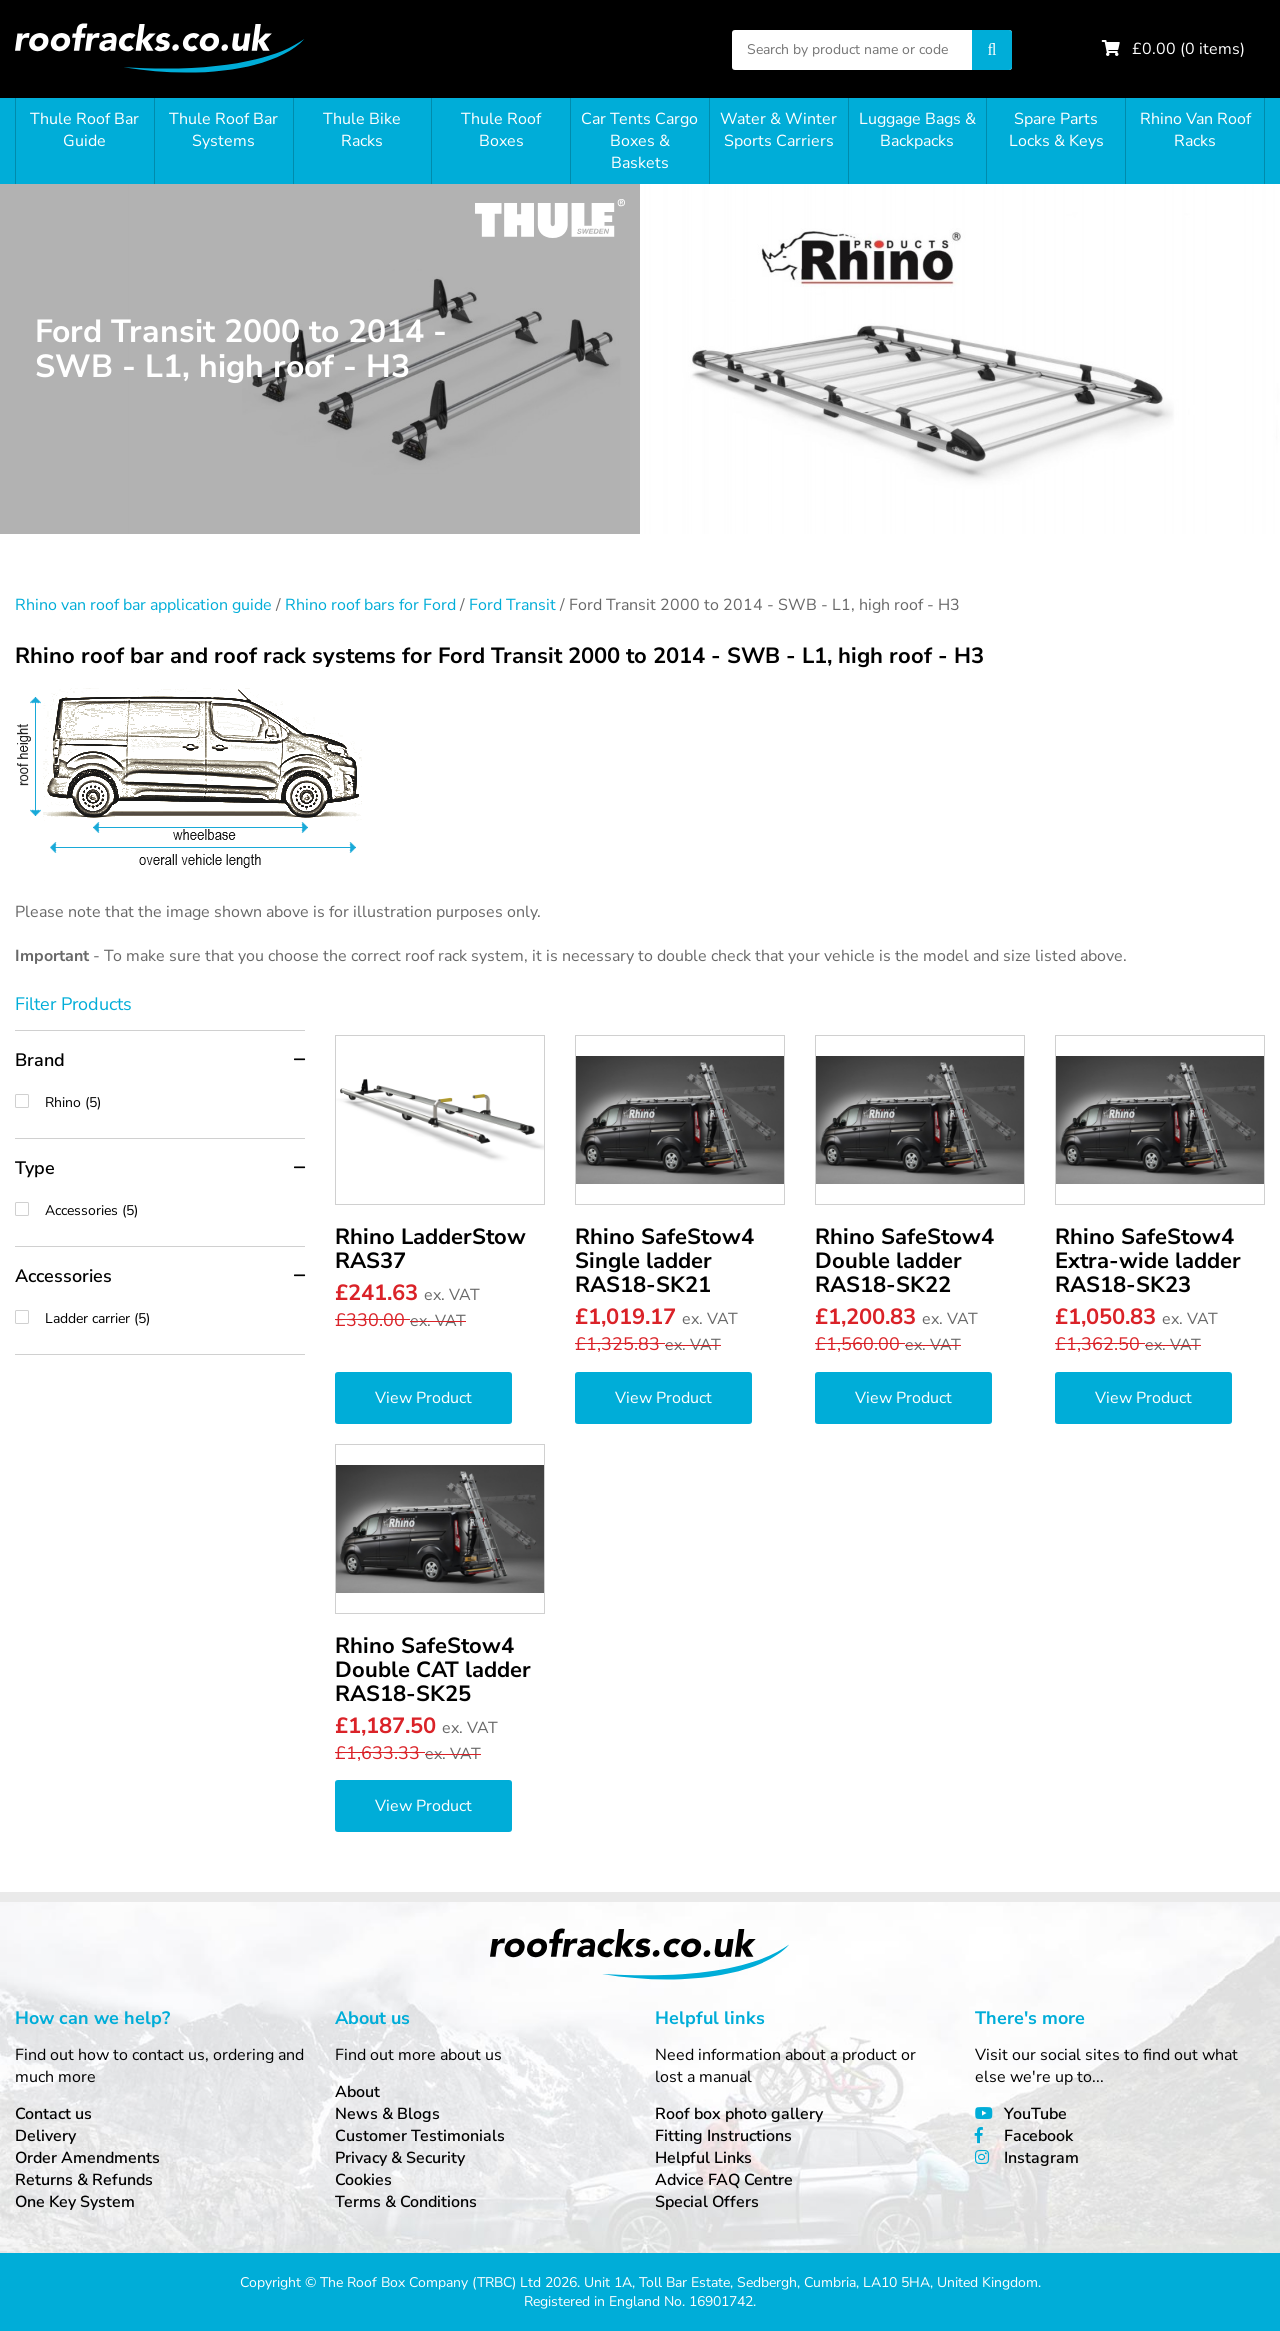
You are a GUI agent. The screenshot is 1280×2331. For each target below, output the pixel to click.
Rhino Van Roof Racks (1195, 130)
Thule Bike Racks (362, 130)
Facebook (1038, 2136)
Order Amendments (87, 2158)
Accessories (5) (175, 1210)
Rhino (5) (175, 1102)
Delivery (45, 2136)
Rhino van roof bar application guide (143, 605)
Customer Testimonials (420, 2136)
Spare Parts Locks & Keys (1056, 130)
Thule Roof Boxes (501, 130)
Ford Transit (512, 605)
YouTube (1035, 2114)
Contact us (53, 2114)
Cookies (363, 2180)
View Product (423, 1398)
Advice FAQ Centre (724, 2180)
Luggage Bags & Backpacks (917, 130)
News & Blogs (387, 2114)
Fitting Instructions (723, 2136)
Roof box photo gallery (739, 2114)
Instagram (1041, 2158)
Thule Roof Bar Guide (84, 130)
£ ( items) (1188, 49)
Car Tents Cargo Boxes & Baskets (639, 141)
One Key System (75, 2202)
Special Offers (707, 2202)
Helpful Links (703, 2158)
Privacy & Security (400, 2158)
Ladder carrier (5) (175, 1318)
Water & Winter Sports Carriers (778, 130)
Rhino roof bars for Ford (370, 605)
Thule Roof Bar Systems (223, 130)
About (357, 2092)
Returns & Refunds (84, 2180)
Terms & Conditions (406, 2202)
